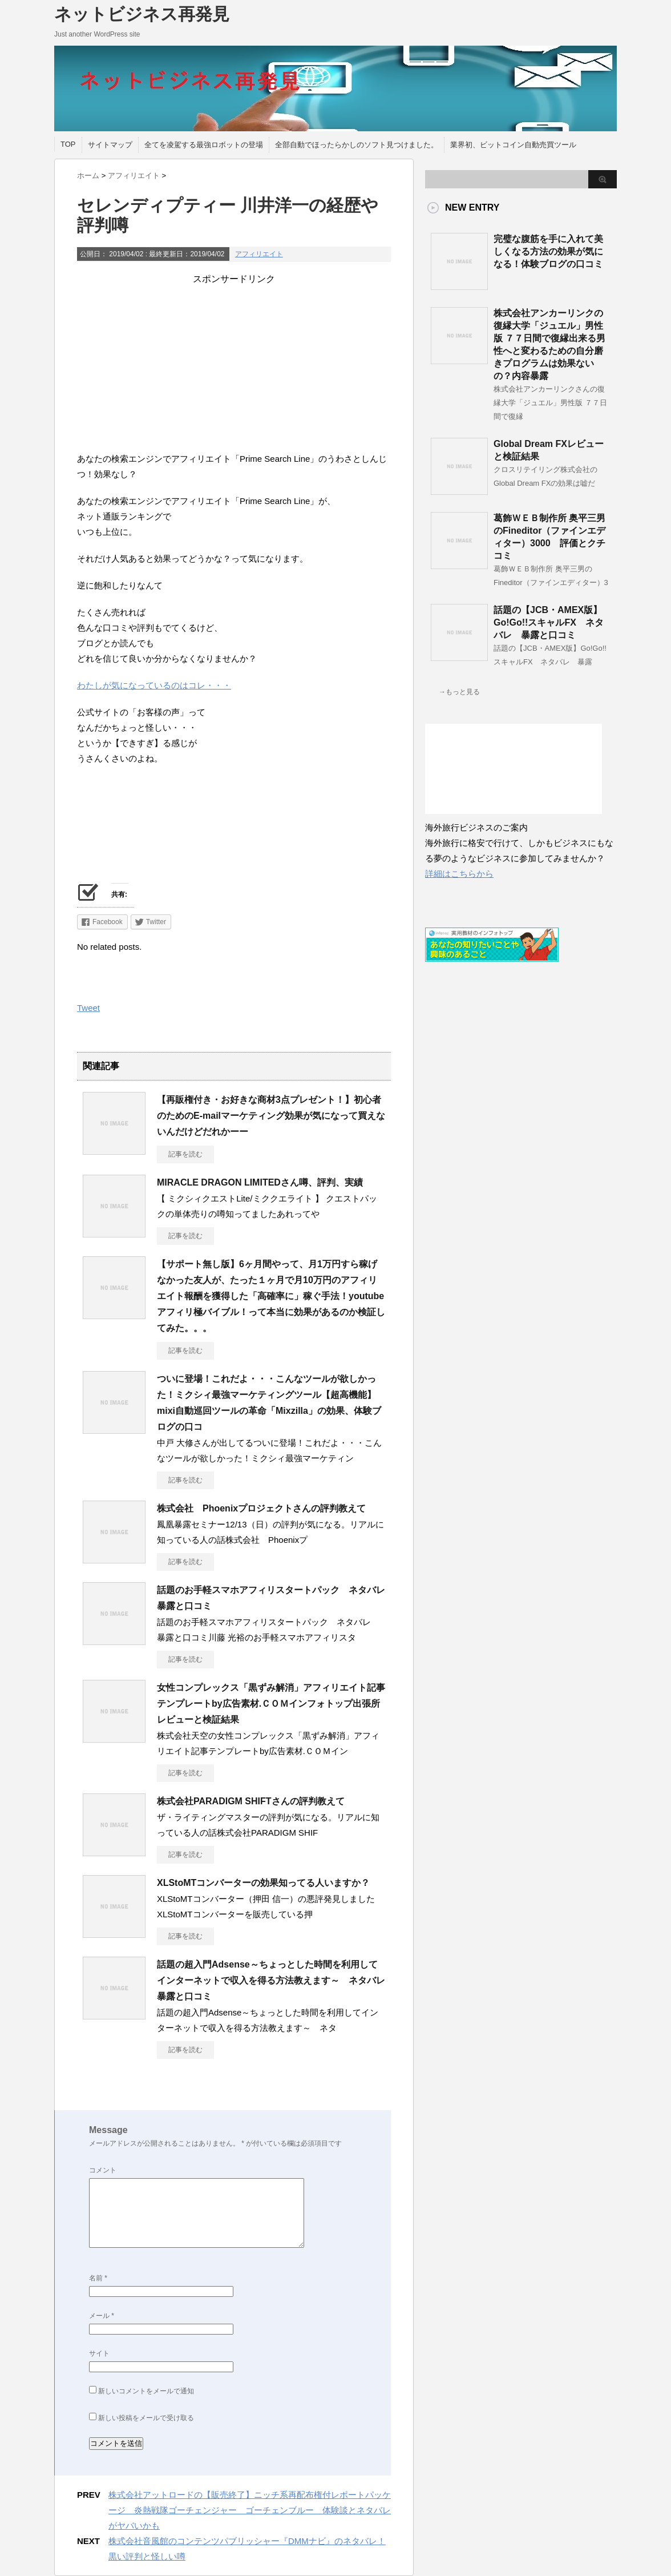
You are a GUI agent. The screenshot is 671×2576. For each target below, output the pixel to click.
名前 (98, 2278)
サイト (99, 2353)
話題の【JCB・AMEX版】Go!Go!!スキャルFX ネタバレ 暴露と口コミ (549, 622)
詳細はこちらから (459, 873)
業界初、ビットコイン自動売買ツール (513, 144)
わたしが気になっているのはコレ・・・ (154, 685)
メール (101, 2316)
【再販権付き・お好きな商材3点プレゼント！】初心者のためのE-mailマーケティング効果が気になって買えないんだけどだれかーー (271, 1115)
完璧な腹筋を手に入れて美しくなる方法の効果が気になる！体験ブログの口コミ (548, 251)
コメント (102, 2170)
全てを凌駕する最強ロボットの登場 (203, 144)
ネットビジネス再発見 (141, 14)
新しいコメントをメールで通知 (146, 2391)
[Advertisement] (234, 365)
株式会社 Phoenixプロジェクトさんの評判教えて (261, 1508)
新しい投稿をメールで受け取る (146, 2418)
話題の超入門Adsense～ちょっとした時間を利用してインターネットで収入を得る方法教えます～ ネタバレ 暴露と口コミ (275, 1980)
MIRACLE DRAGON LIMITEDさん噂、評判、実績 (260, 1182)
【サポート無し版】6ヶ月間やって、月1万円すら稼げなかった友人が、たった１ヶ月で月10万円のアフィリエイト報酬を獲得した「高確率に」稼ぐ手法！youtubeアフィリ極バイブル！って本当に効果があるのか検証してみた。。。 (271, 1296)
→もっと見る (459, 692)
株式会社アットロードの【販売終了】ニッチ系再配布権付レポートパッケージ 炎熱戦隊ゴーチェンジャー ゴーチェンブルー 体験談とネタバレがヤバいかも (249, 2510)
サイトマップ (110, 144)
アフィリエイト (259, 254)
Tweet (88, 1008)
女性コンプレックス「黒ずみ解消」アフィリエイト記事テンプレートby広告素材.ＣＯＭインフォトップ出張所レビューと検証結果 (271, 1703)
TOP (68, 144)
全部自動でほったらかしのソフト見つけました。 (356, 144)
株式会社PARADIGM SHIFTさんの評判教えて (251, 1801)
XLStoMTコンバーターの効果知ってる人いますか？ (263, 1883)
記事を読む (185, 1154)
